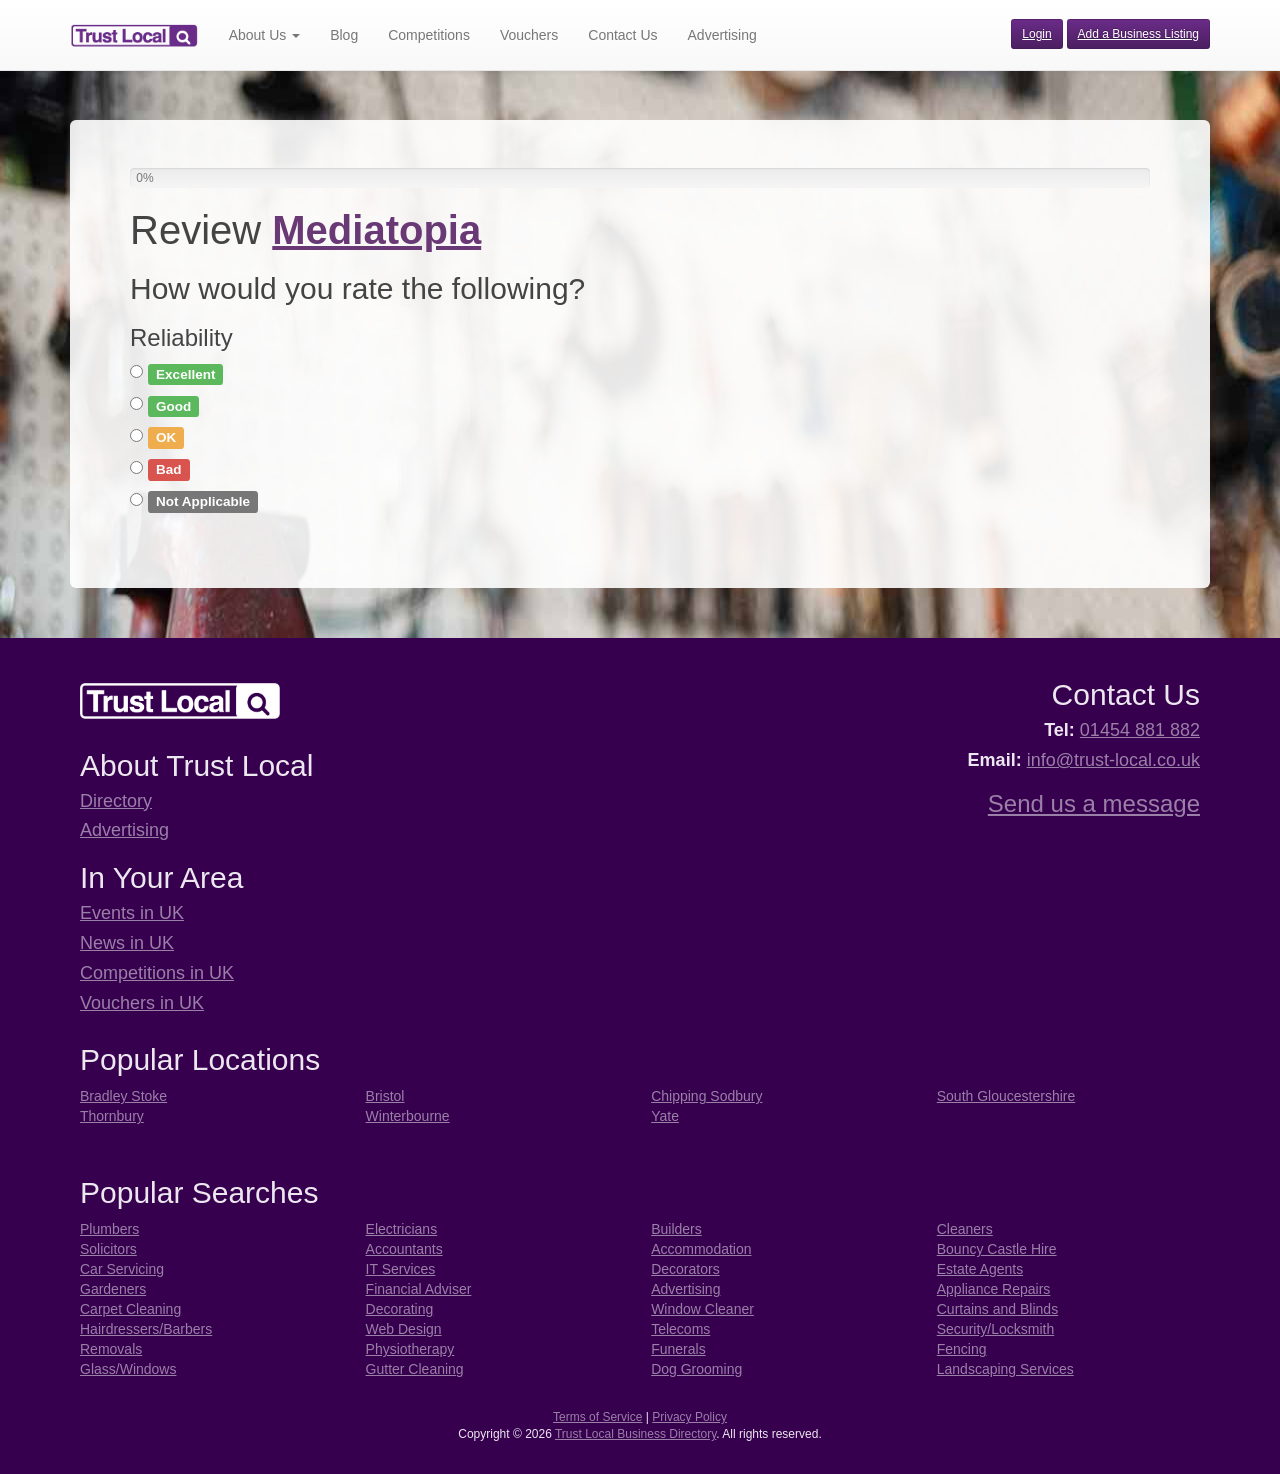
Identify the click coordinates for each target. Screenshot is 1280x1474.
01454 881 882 (1140, 730)
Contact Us (622, 35)
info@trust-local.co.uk (1113, 760)
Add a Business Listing (1138, 34)
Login (1036, 34)
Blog (344, 35)
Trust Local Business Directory (635, 1434)
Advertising (722, 35)
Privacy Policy (689, 1417)
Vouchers (529, 35)
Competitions (429, 35)
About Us (264, 35)
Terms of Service (597, 1417)
